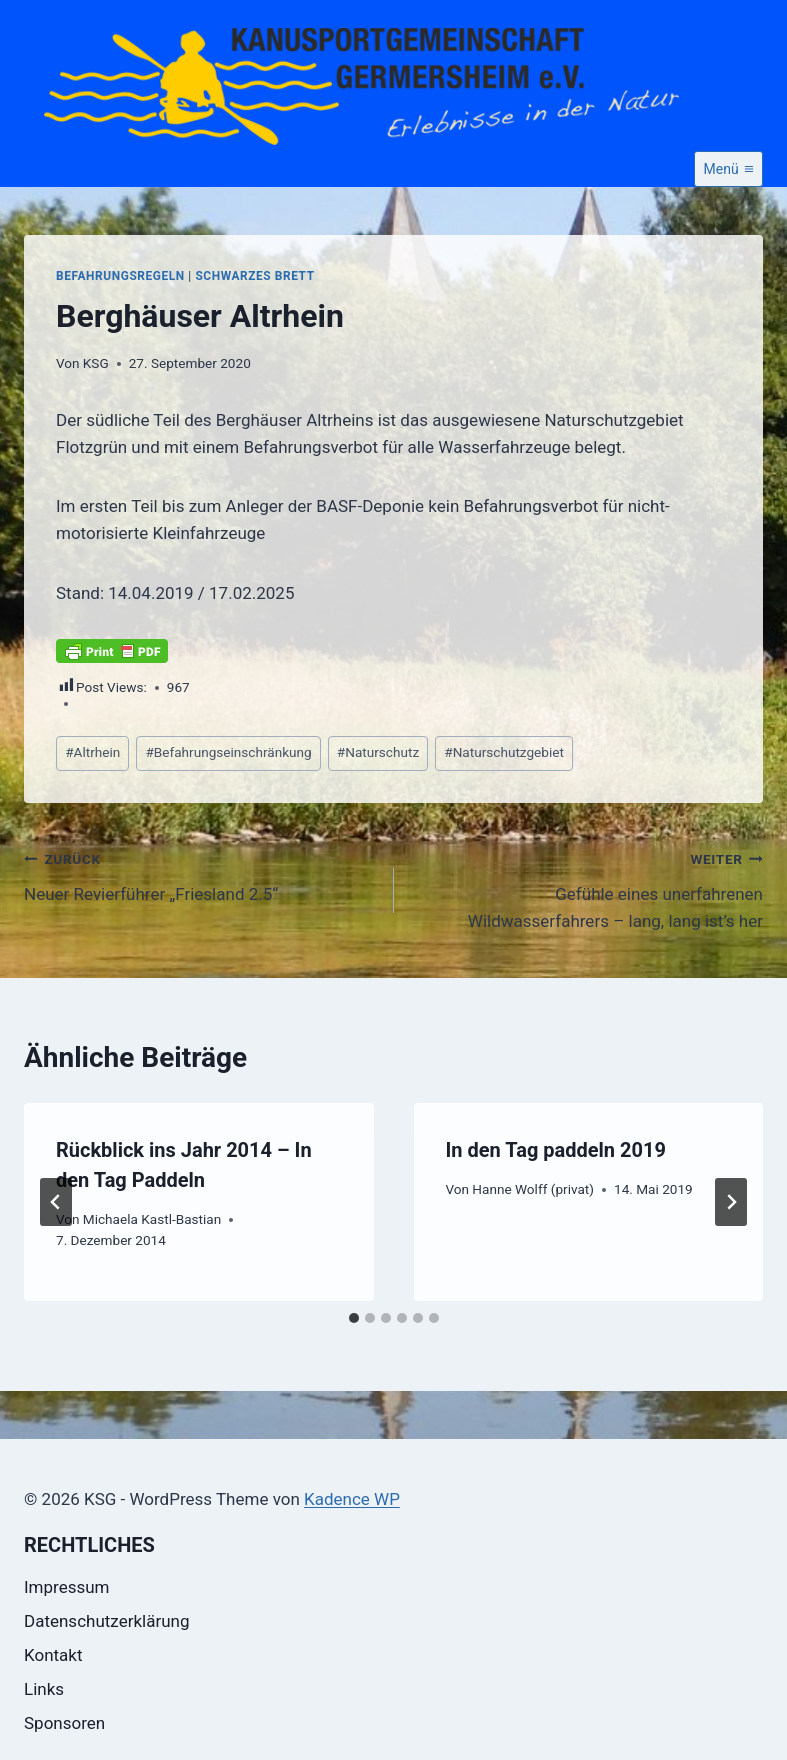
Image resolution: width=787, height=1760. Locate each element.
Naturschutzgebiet (504, 752)
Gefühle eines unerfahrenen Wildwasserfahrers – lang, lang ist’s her (587, 888)
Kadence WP (352, 1499)
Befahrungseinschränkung (228, 752)
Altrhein (92, 752)
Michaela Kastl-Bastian (152, 1219)
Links (44, 1689)
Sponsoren (64, 1723)
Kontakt (53, 1655)
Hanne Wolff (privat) (533, 1189)
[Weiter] (731, 1202)
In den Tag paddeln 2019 (556, 1150)
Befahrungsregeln (120, 276)
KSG (96, 363)
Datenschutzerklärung (106, 1621)
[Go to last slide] (56, 1202)
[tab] (354, 1318)
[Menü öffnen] (728, 169)
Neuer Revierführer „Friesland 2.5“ (200, 874)
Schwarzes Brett (254, 276)
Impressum (67, 1587)
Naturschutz (378, 752)
